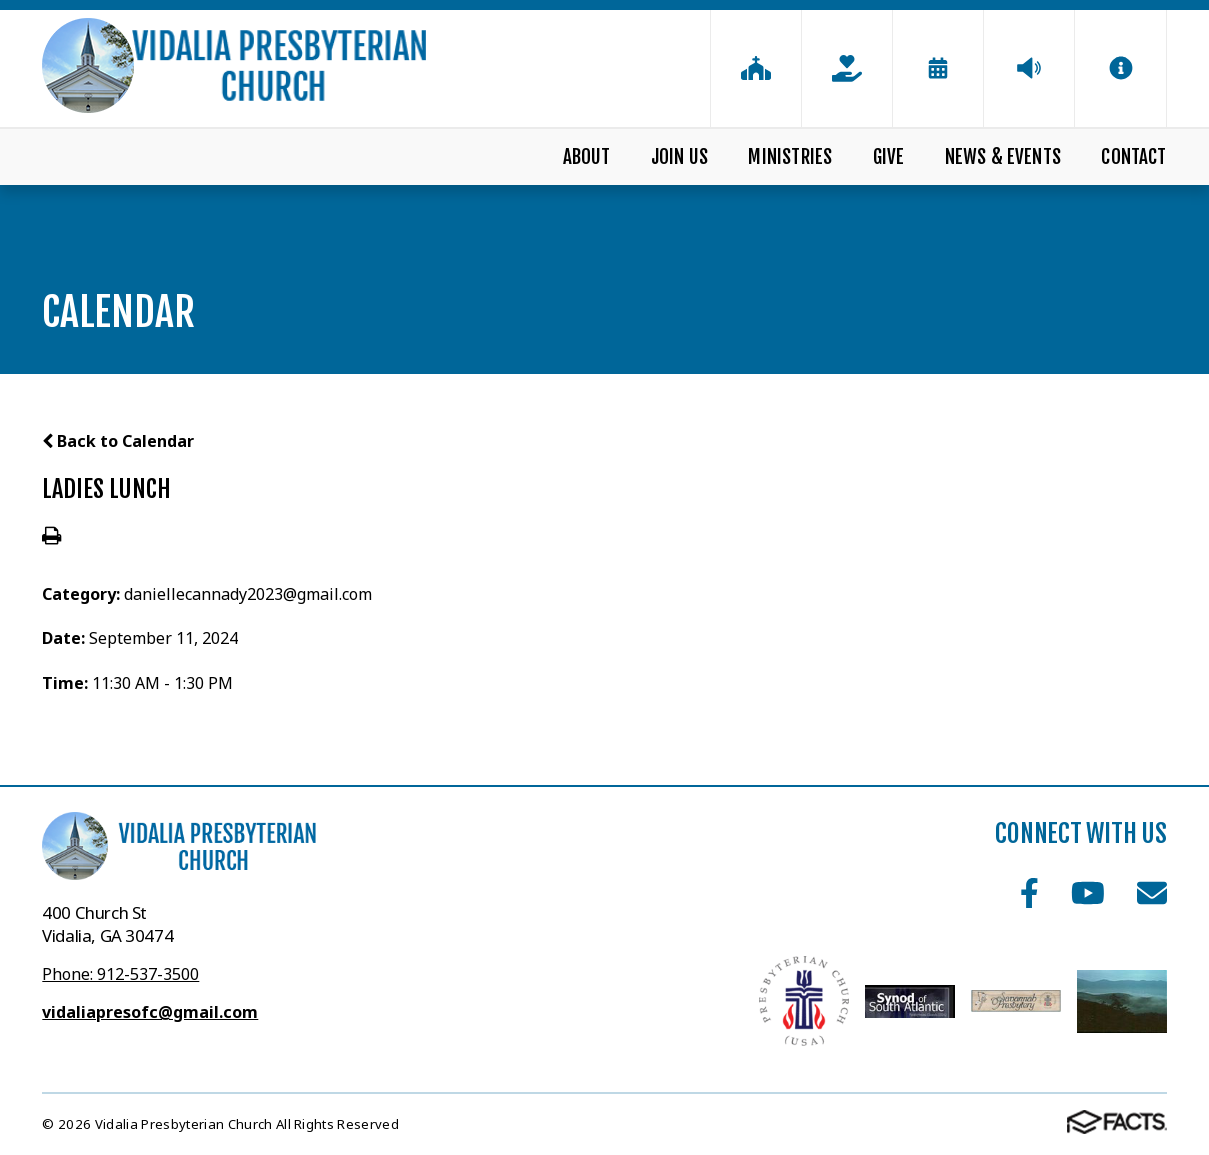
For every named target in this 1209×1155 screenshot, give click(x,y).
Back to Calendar (118, 441)
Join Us (679, 157)
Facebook (1029, 893)
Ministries (790, 157)
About (587, 157)
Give (889, 157)
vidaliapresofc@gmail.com (150, 1012)
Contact (1133, 157)
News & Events (1003, 157)
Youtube (1088, 893)
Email (1152, 893)
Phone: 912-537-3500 (120, 974)
